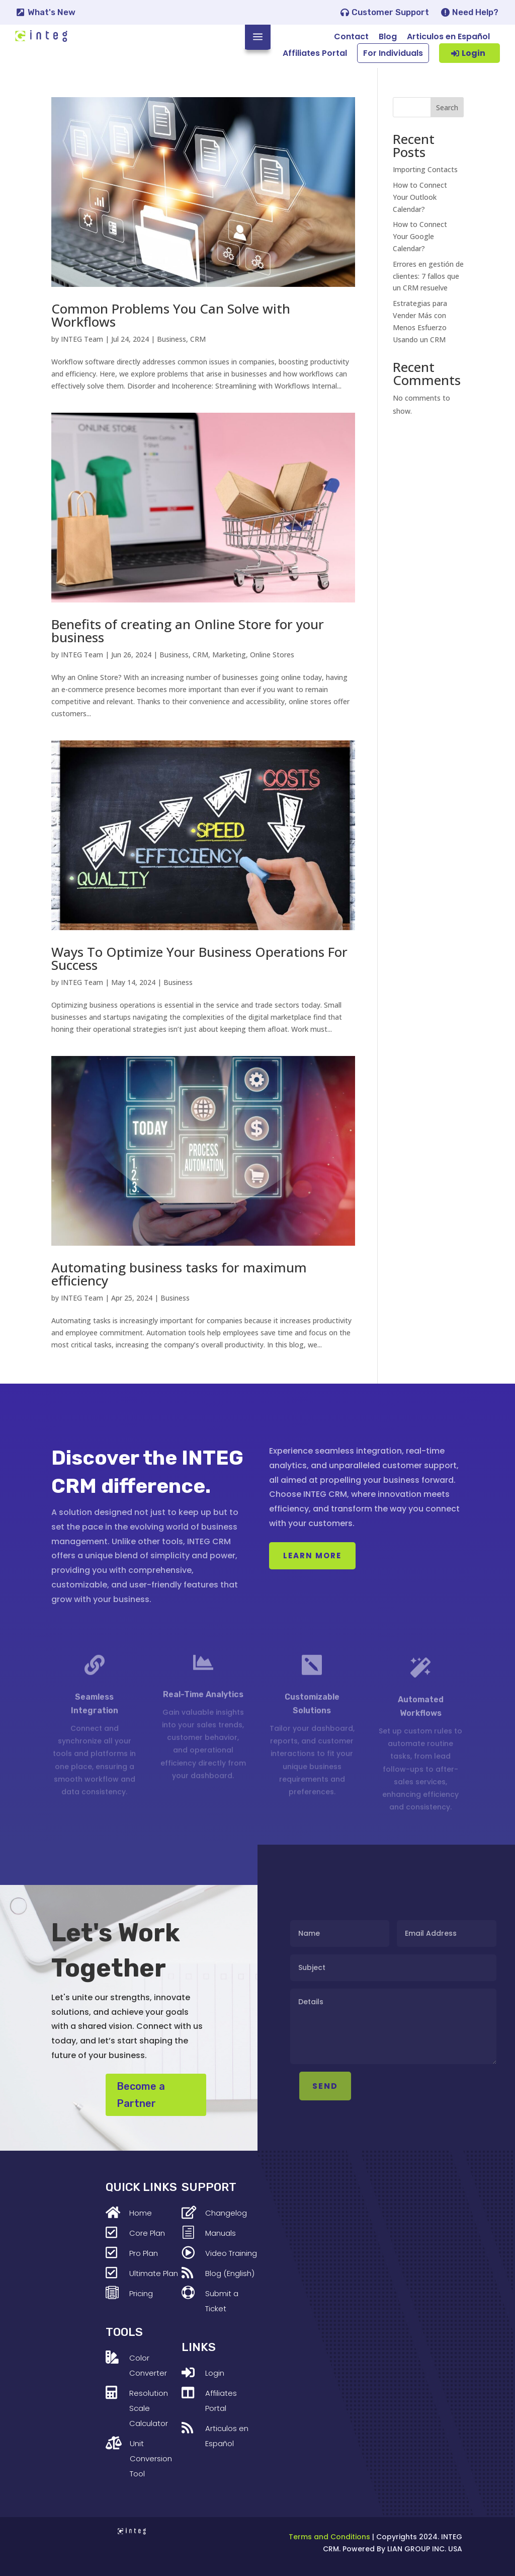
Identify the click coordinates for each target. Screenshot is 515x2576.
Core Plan (147, 2233)
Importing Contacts (425, 169)
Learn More (312, 1555)
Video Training (231, 2253)
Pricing (141, 2293)
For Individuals (393, 53)
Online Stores (272, 654)
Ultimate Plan (153, 2273)
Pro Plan (143, 2253)
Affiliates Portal (315, 53)
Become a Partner (141, 2094)
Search (447, 107)
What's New (51, 12)
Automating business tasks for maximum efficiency (179, 1274)
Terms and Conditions (329, 2537)
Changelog (226, 2213)
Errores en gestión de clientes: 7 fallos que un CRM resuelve (428, 276)
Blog (388, 36)
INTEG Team (82, 339)
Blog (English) (229, 2273)
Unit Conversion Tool (151, 2458)
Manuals (220, 2233)
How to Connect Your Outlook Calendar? (420, 197)
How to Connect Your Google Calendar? (420, 236)
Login (473, 53)
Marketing (229, 654)
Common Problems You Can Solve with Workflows (170, 315)
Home (140, 2213)
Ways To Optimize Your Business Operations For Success (199, 958)
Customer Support (390, 12)
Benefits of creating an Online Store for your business (187, 630)
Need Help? (475, 12)
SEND (353, 2086)
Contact (351, 36)
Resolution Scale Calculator (148, 2408)
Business (171, 339)
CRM (198, 339)
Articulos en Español (448, 36)
